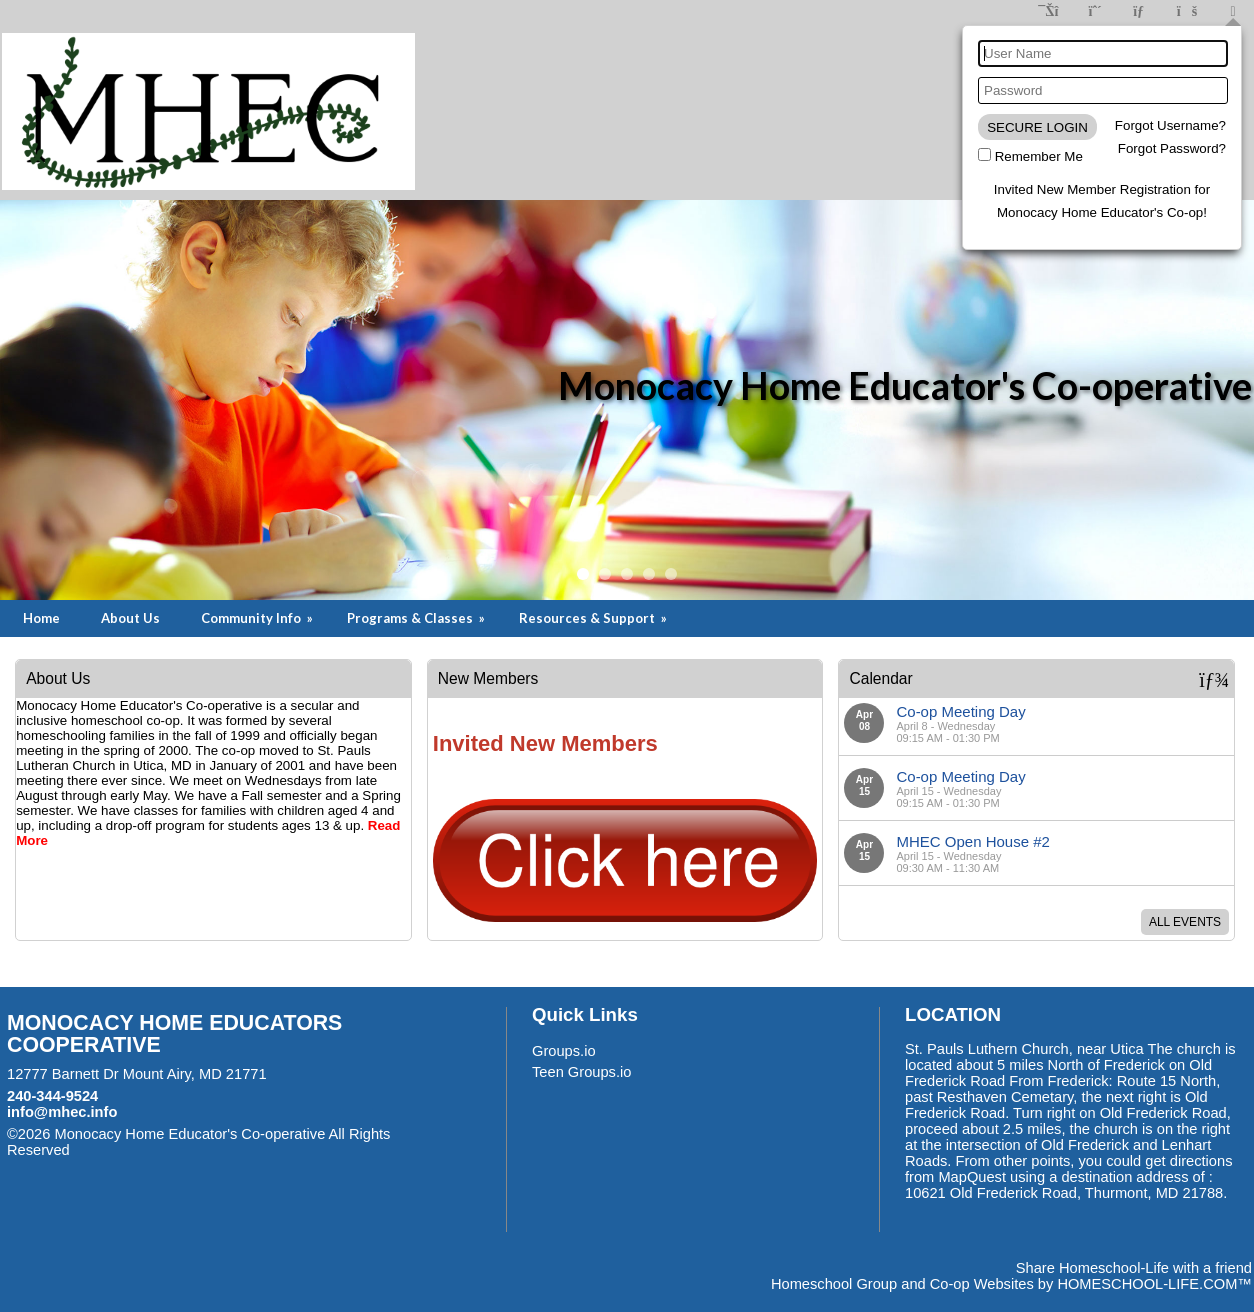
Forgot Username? (1170, 125)
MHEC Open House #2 (972, 841)
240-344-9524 (52, 1096)
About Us (130, 618)
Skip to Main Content (157, 1150)
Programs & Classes (417, 618)
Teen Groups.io (581, 1072)
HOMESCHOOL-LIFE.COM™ (1154, 1284)
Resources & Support (594, 618)
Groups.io (564, 1051)
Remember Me (1039, 156)
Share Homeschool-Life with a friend (1134, 1268)
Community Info (258, 618)
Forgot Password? (1172, 148)
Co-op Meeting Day (960, 711)
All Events (1185, 922)
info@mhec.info (62, 1112)
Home (41, 618)
